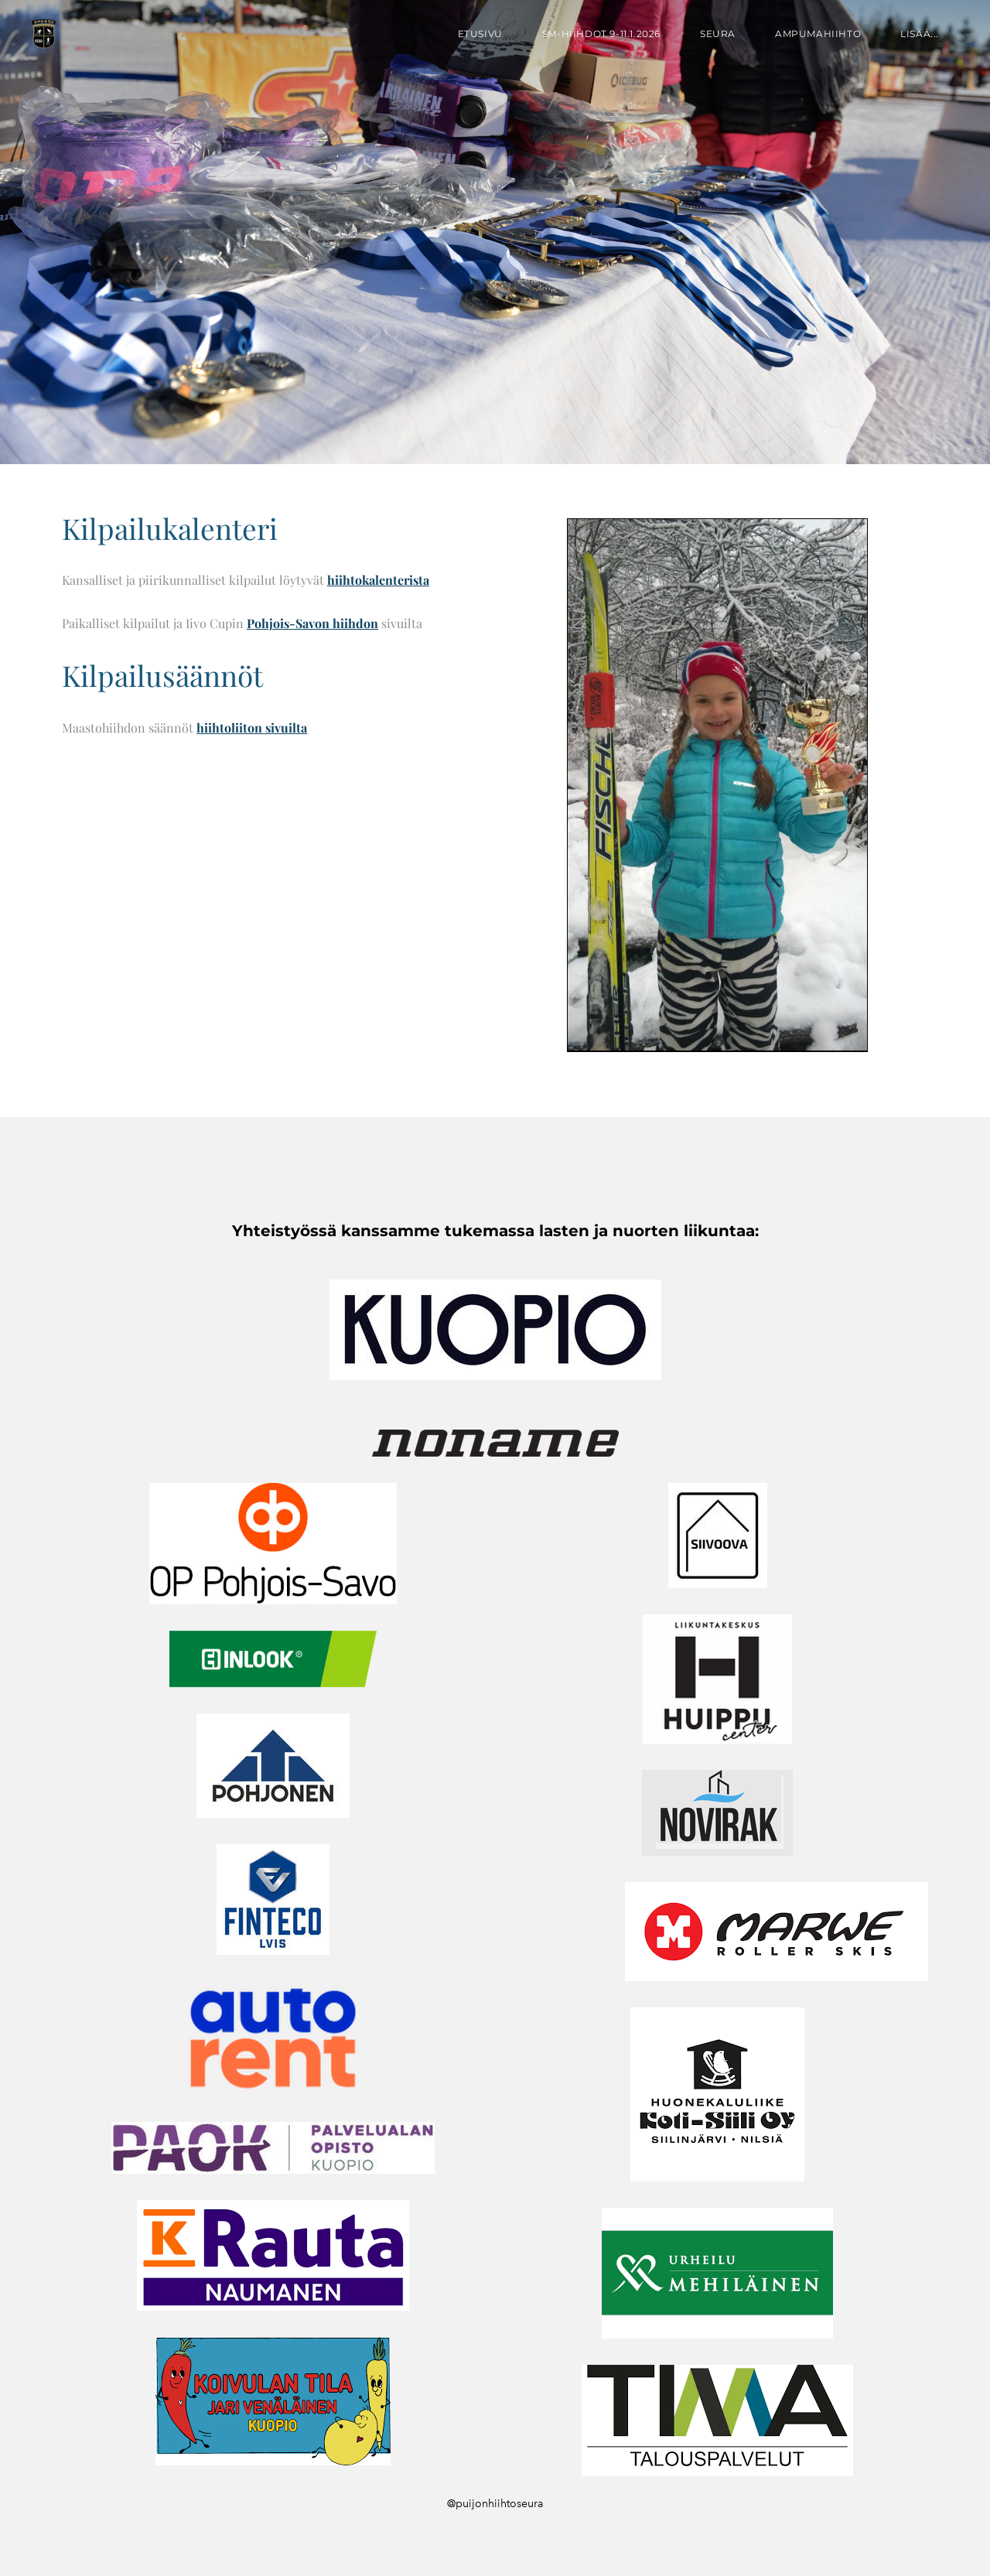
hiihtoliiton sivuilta (251, 727)
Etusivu (480, 33)
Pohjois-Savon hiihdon (312, 623)
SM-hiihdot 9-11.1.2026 (601, 33)
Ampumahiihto (818, 33)
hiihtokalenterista (378, 580)
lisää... (919, 33)
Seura (718, 33)
